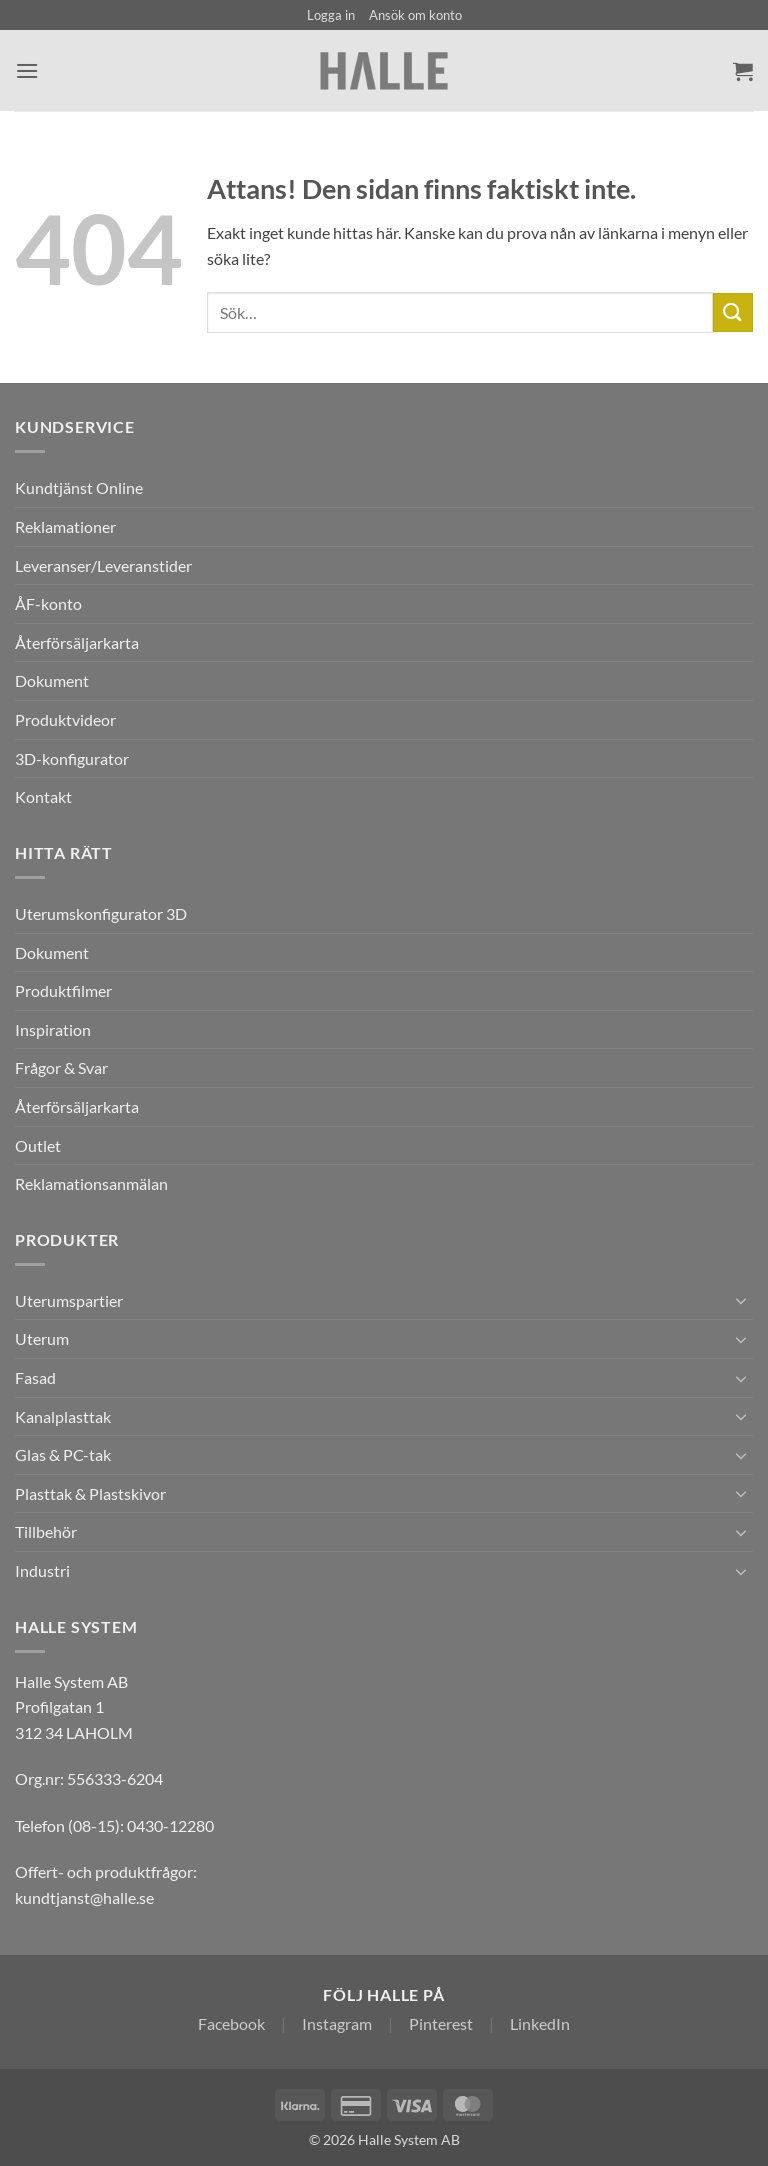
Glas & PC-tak (63, 1454)
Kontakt (43, 796)
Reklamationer (65, 526)
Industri (42, 1570)
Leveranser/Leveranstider (103, 565)
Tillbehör (46, 1531)
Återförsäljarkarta (77, 642)
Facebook (231, 2023)
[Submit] (733, 312)
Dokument (52, 680)
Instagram (337, 2023)
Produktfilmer (63, 990)
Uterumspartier (69, 1300)
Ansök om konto (415, 15)
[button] (331, 15)
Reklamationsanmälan (91, 1183)
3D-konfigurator (72, 758)
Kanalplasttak (63, 1416)
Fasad (35, 1377)
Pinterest (441, 2023)
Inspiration (53, 1029)
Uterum (42, 1338)
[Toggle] (741, 1300)
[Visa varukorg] (743, 71)
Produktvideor (65, 719)
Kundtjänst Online (79, 487)
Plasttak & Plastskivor (90, 1493)
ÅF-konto (48, 603)
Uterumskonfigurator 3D (101, 913)
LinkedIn (540, 2023)
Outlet (38, 1145)
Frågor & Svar (61, 1067)
